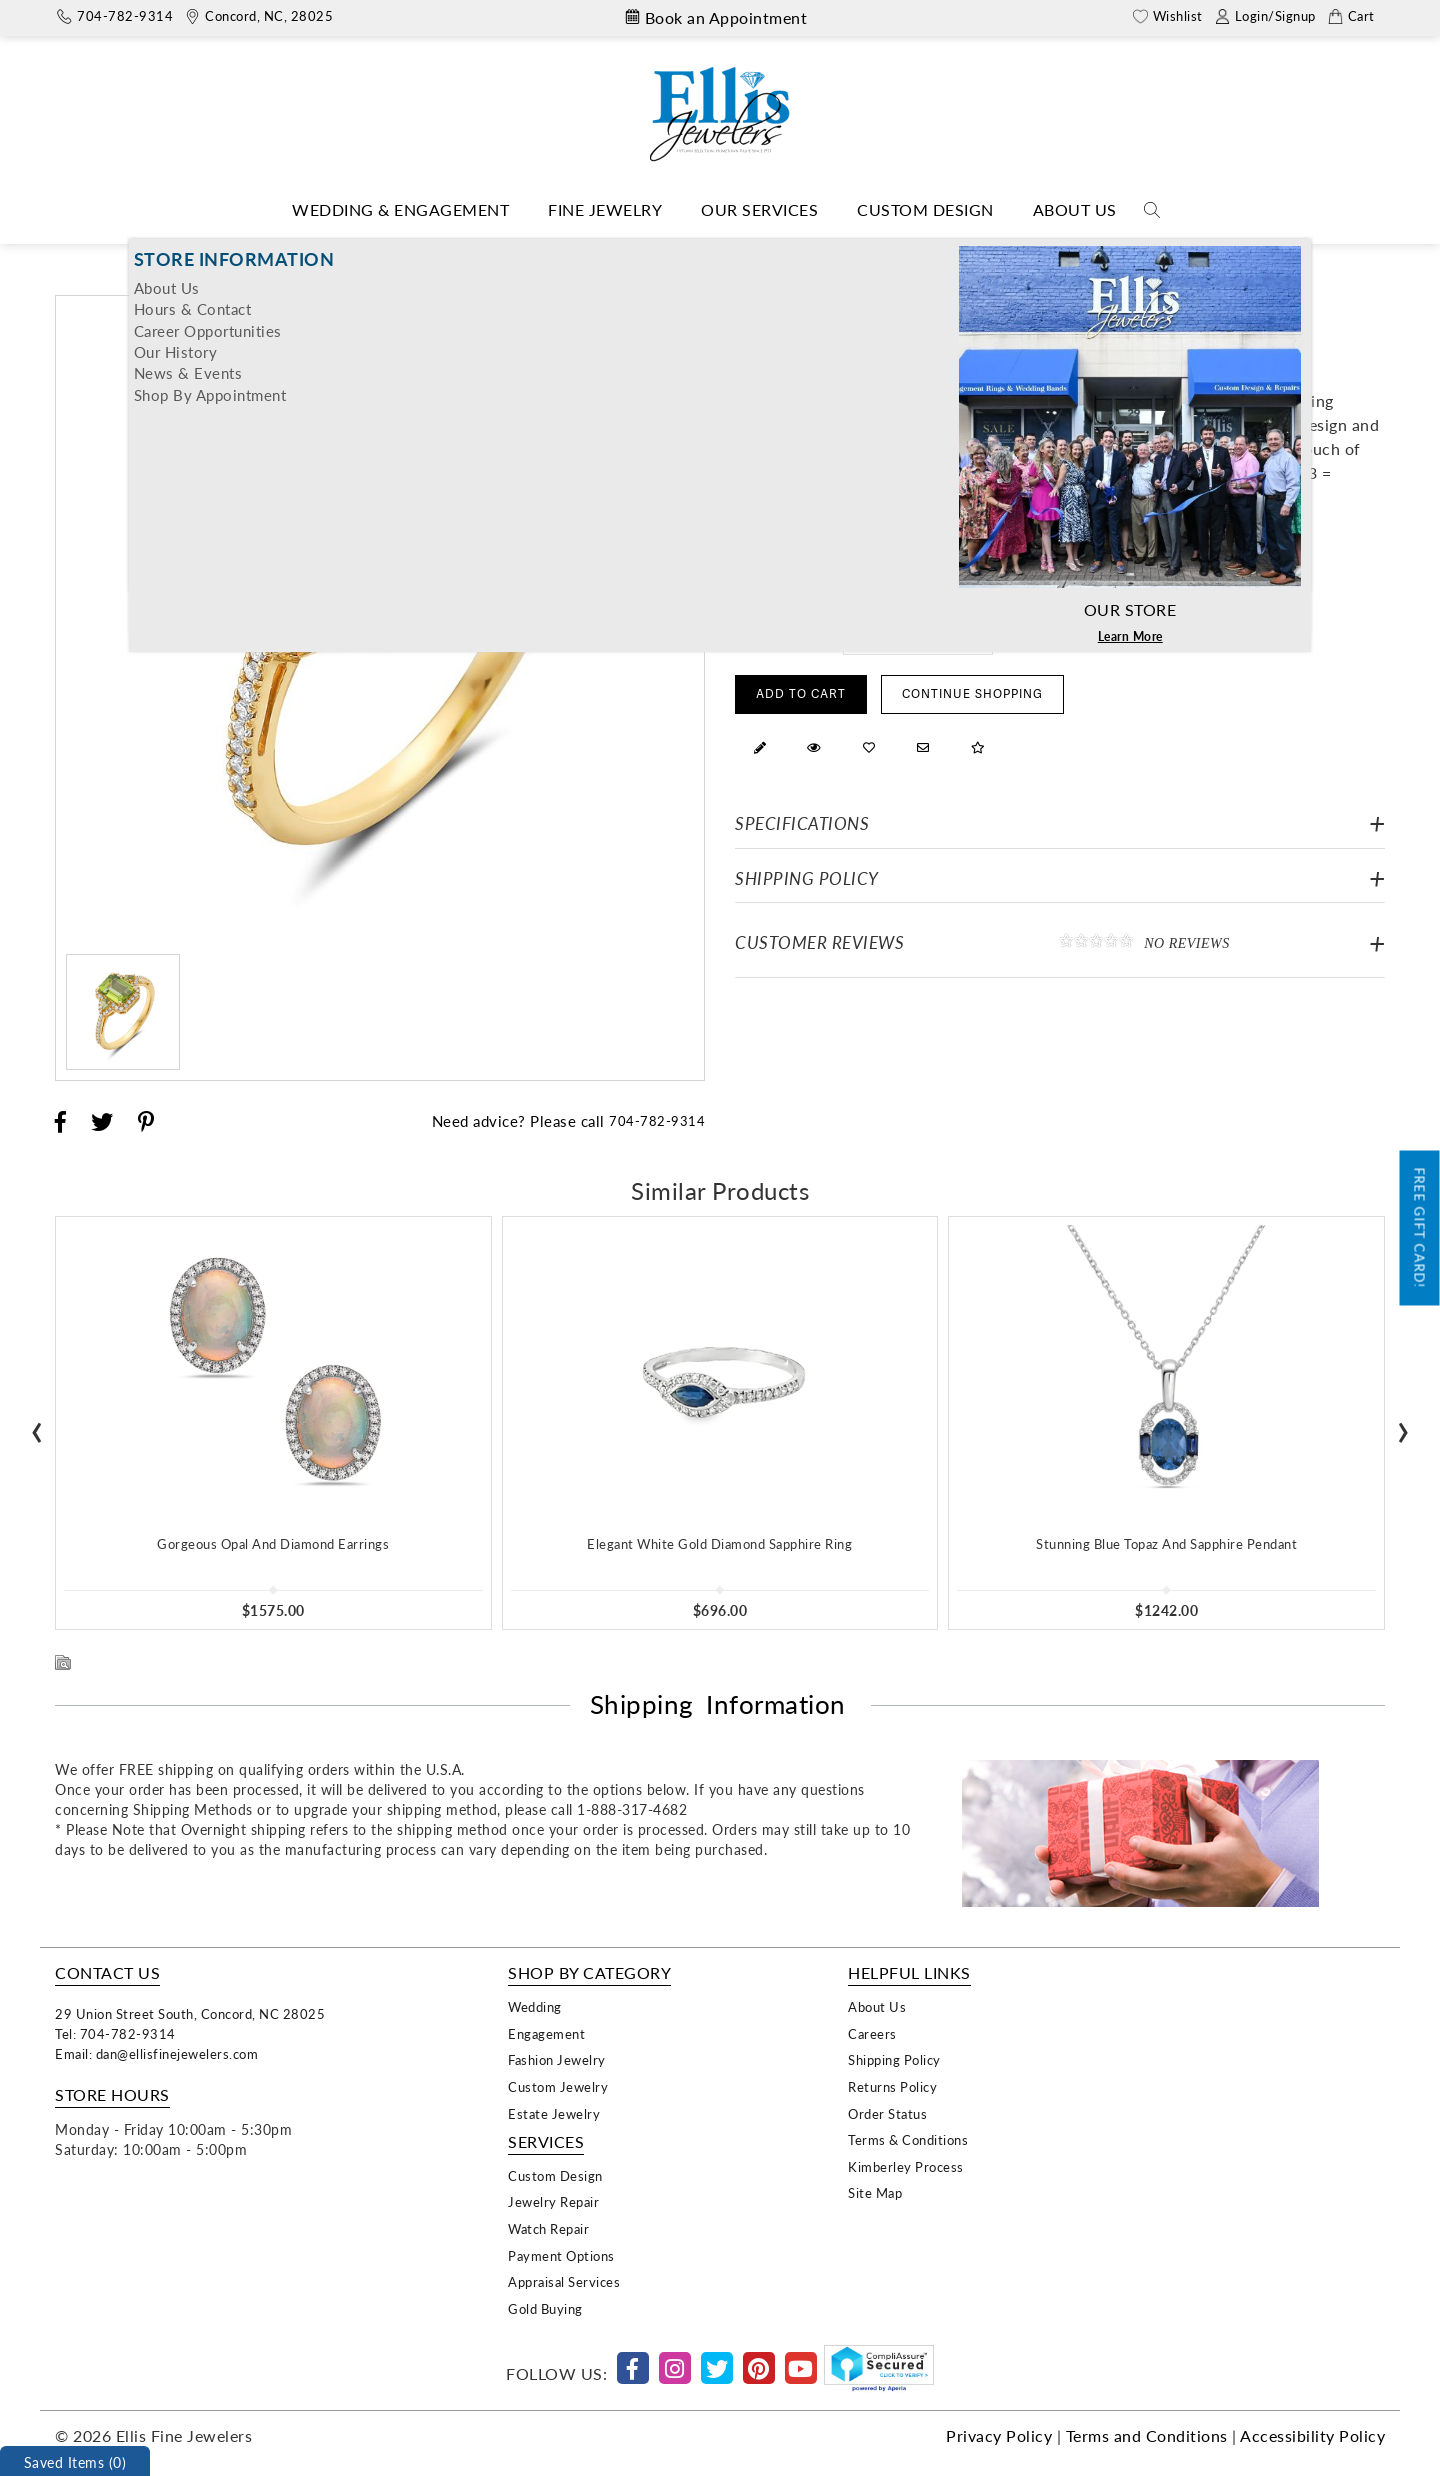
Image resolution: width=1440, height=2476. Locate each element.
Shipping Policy (807, 878)
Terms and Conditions (1147, 2435)
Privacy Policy (999, 2435)
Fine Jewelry (605, 209)
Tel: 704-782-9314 (115, 2033)
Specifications (802, 823)
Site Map (875, 2192)
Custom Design (925, 209)
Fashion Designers (642, 253)
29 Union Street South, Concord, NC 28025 (190, 2013)
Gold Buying (545, 2308)
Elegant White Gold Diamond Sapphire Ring (719, 1543)
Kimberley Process (906, 2166)
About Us (1075, 209)
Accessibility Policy (1312, 2435)
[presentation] (37, 1425)
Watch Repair (548, 2228)
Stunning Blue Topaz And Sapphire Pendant (1166, 1543)
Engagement (546, 2033)
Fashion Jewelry (557, 2059)
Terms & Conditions (908, 2139)
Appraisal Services (564, 2281)
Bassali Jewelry (766, 253)
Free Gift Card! (1420, 1228)
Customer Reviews (1060, 942)
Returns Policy (892, 2086)
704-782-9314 (657, 1120)
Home (545, 253)
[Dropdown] (400, 210)
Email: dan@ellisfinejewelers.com (156, 2053)
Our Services (759, 209)
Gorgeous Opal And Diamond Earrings (273, 1543)
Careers (872, 2033)
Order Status (887, 2113)
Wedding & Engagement (400, 209)
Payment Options (561, 2255)
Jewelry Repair (553, 2201)
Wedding (535, 2006)
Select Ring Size (783, 632)
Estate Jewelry (554, 2113)
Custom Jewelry (558, 2086)
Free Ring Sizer (1053, 632)
